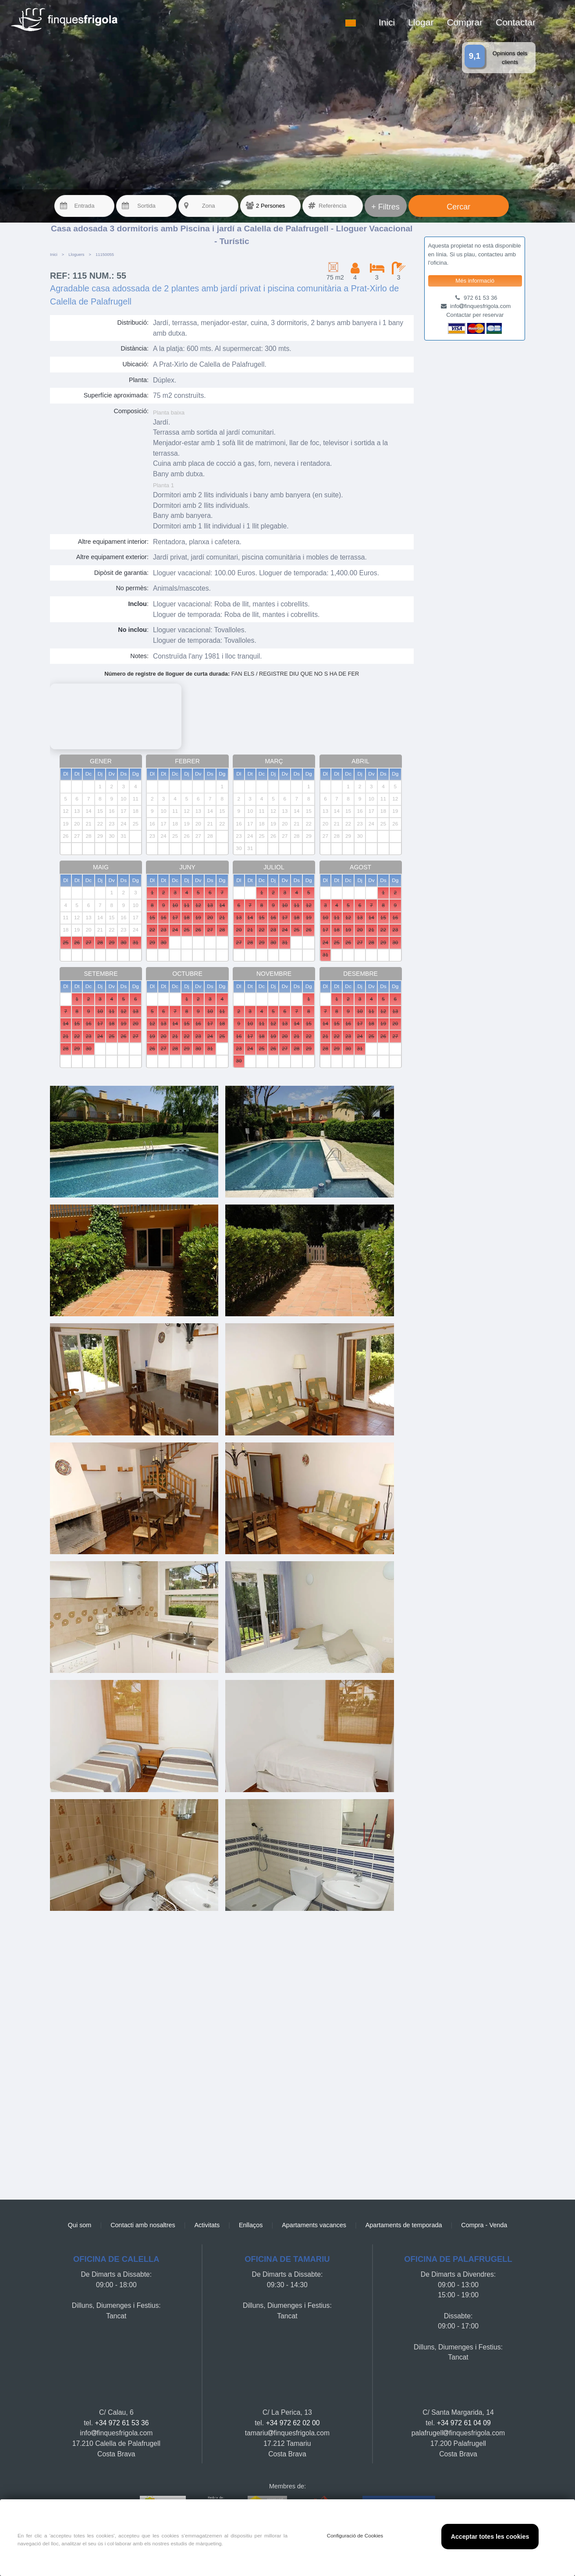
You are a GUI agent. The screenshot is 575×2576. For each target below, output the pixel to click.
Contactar (516, 22)
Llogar (420, 22)
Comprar (465, 22)
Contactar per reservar (475, 315)
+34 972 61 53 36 (122, 2423)
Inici (387, 22)
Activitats (207, 2225)
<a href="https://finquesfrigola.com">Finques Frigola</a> (231, 2051)
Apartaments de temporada (404, 2225)
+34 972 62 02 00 (293, 2423)
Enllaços (251, 2225)
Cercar (458, 206)
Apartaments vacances (314, 2225)
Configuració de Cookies (355, 2536)
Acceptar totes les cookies (490, 2536)
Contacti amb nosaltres (142, 2225)
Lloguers (76, 254)
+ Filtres (385, 206)
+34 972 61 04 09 (464, 2423)
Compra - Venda (484, 2225)
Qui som (80, 2225)
